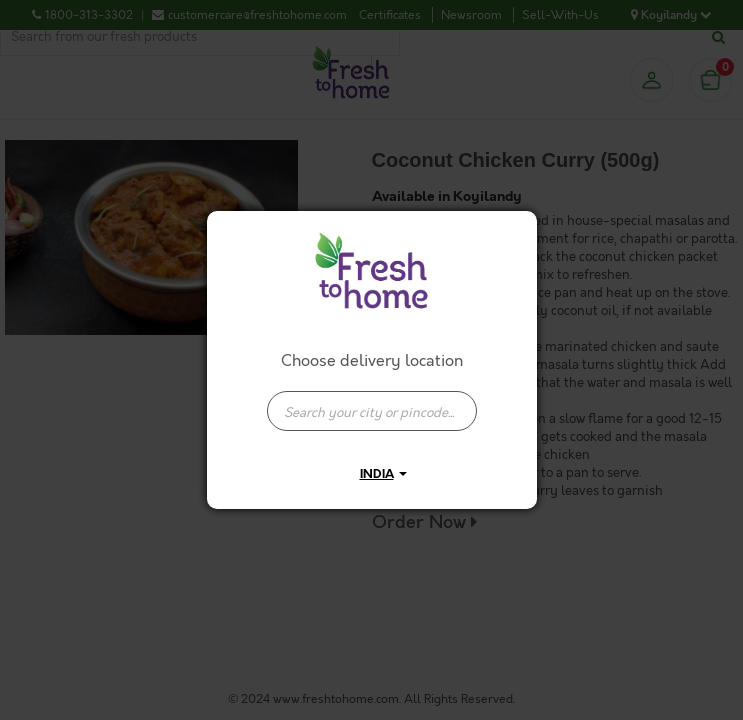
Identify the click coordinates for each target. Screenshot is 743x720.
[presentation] (372, 411)
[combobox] (372, 401)
